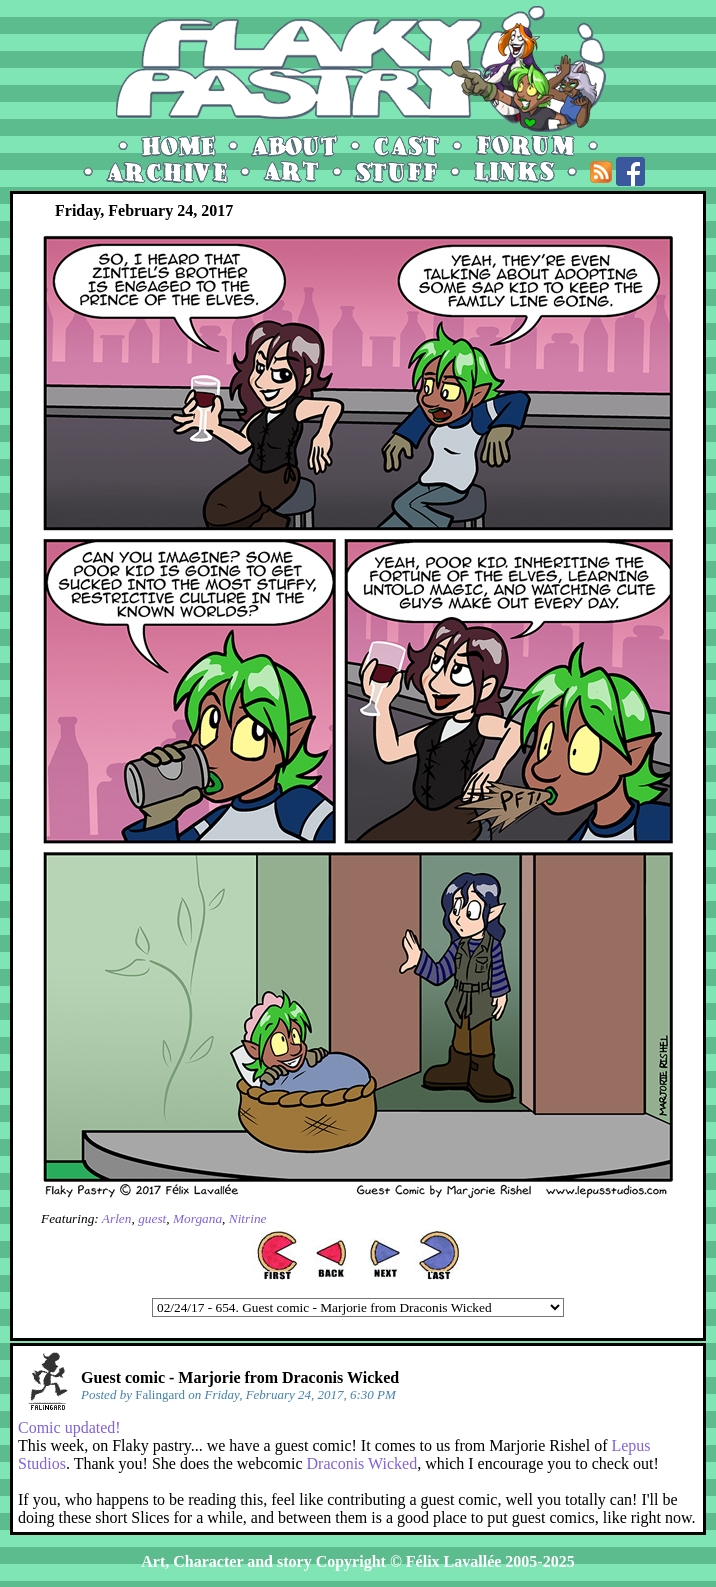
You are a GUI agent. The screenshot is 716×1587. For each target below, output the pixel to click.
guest (152, 1218)
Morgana (197, 1218)
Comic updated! (69, 1427)
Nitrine (248, 1218)
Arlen (117, 1218)
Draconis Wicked (362, 1463)
